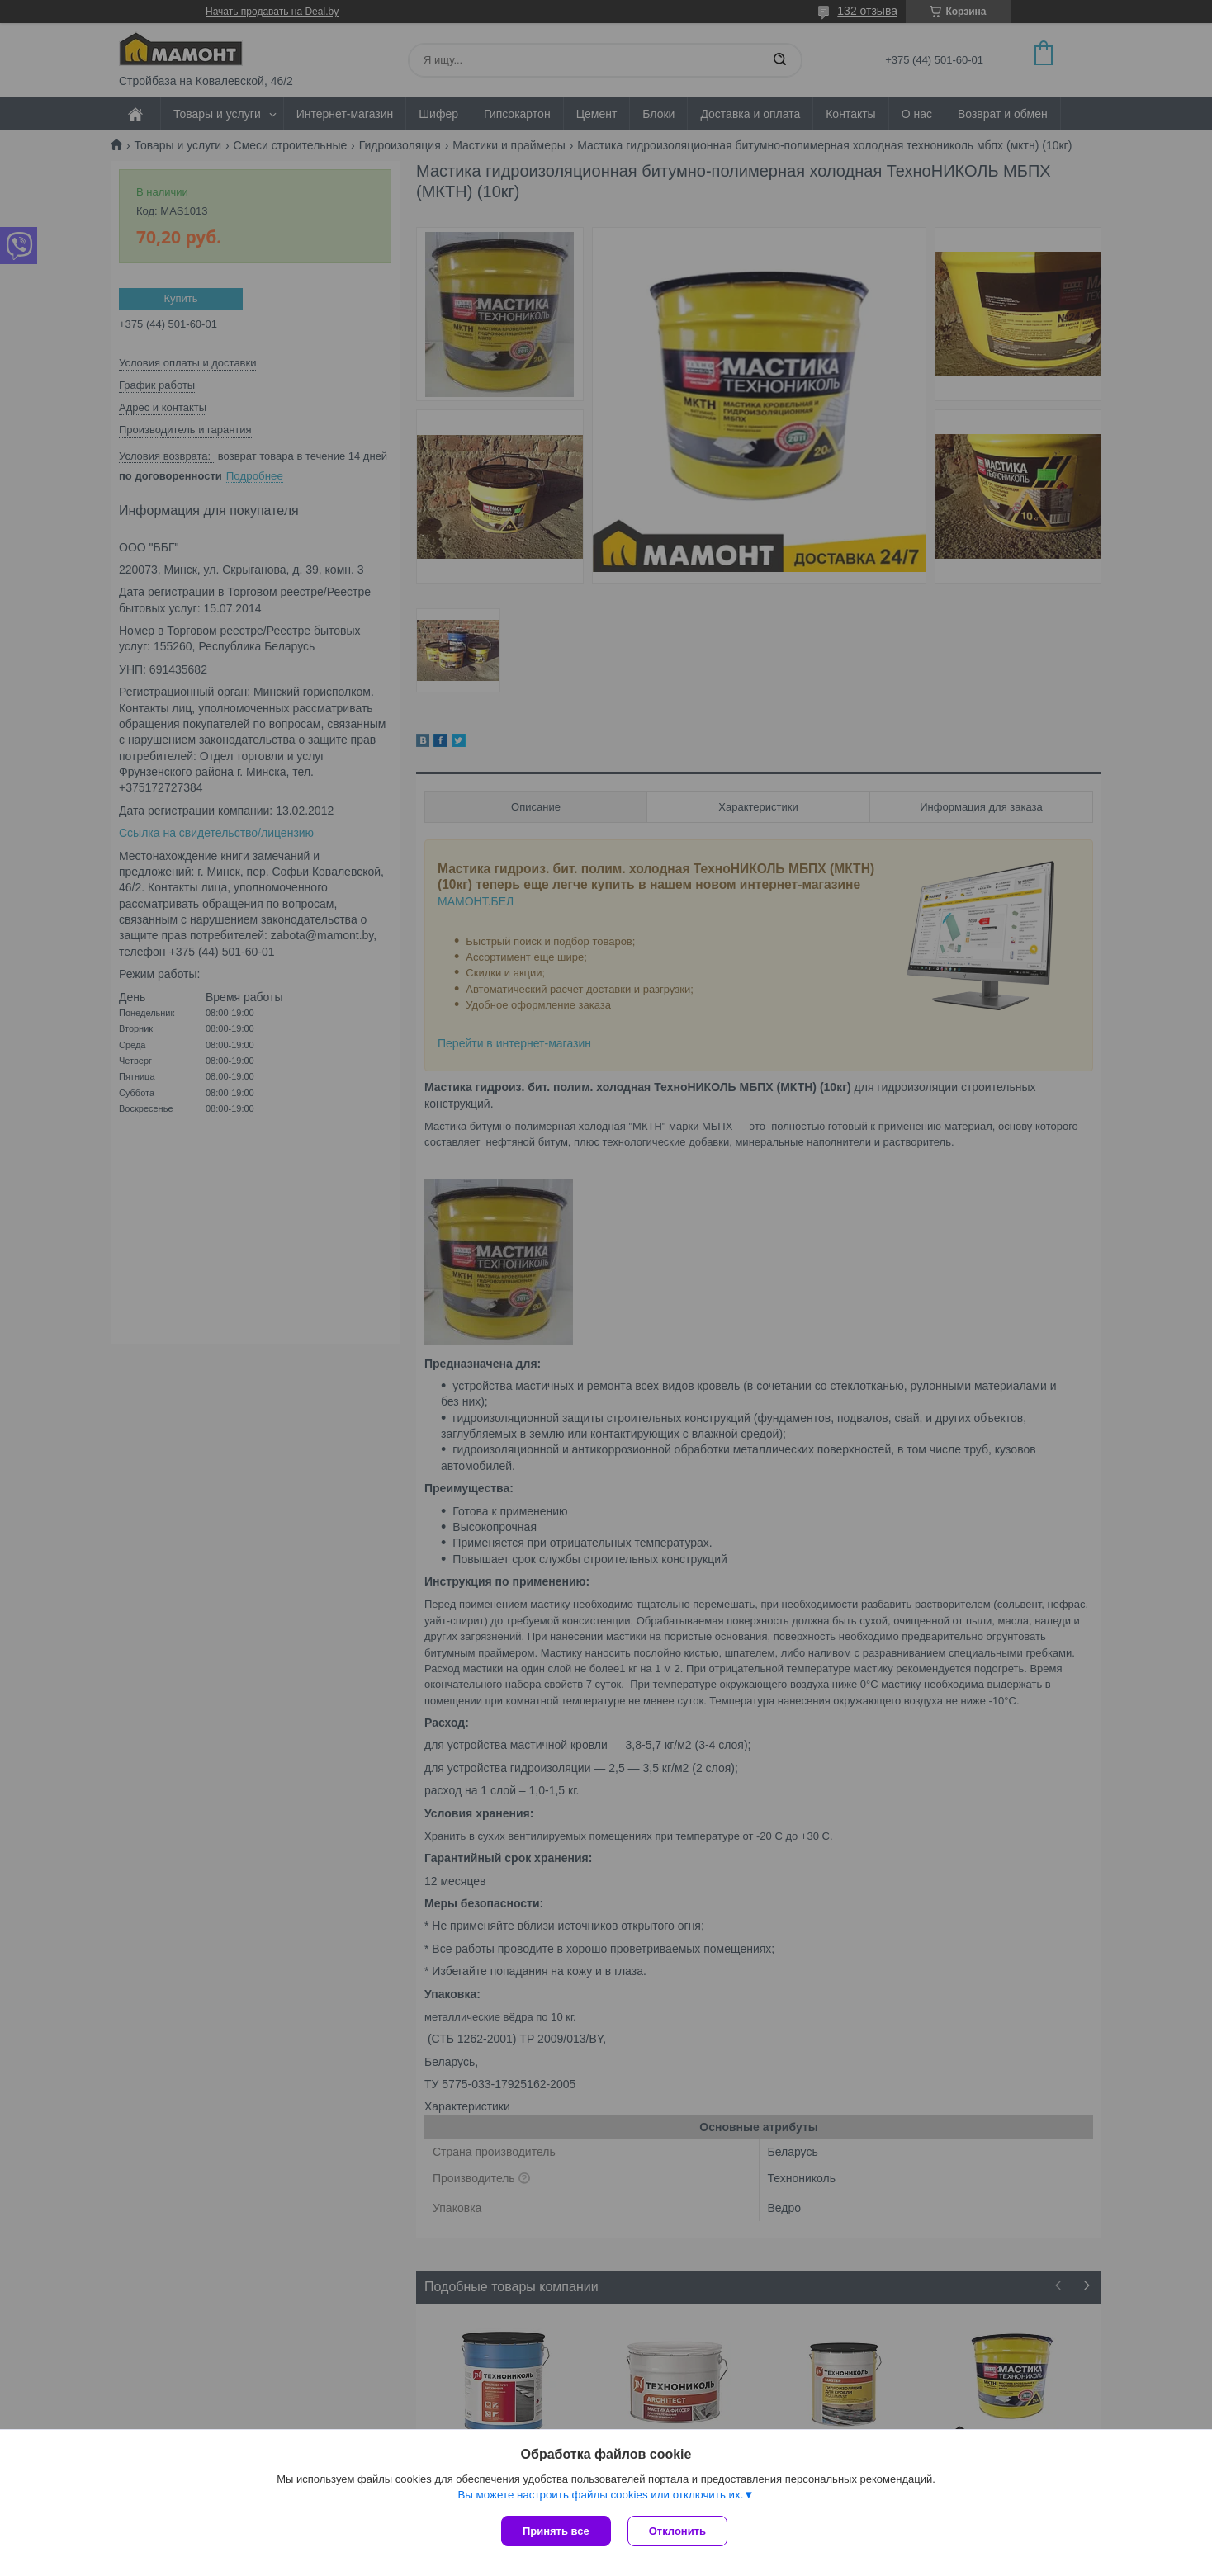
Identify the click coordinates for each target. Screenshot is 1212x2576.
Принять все (556, 2531)
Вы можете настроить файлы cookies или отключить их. (600, 2495)
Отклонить (677, 2531)
